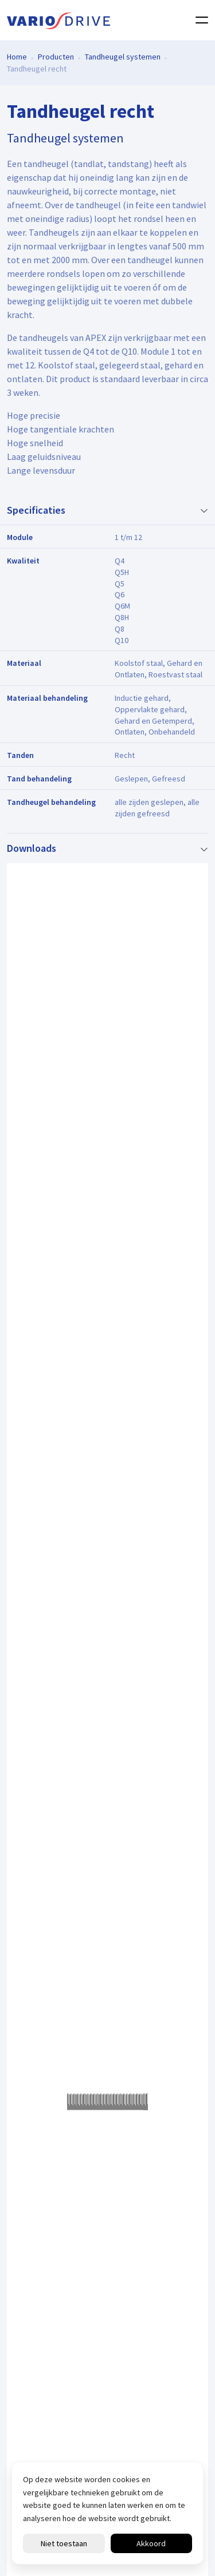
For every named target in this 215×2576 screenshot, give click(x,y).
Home (17, 56)
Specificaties (36, 510)
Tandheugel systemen (123, 56)
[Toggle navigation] (198, 20)
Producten (56, 56)
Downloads (31, 848)
